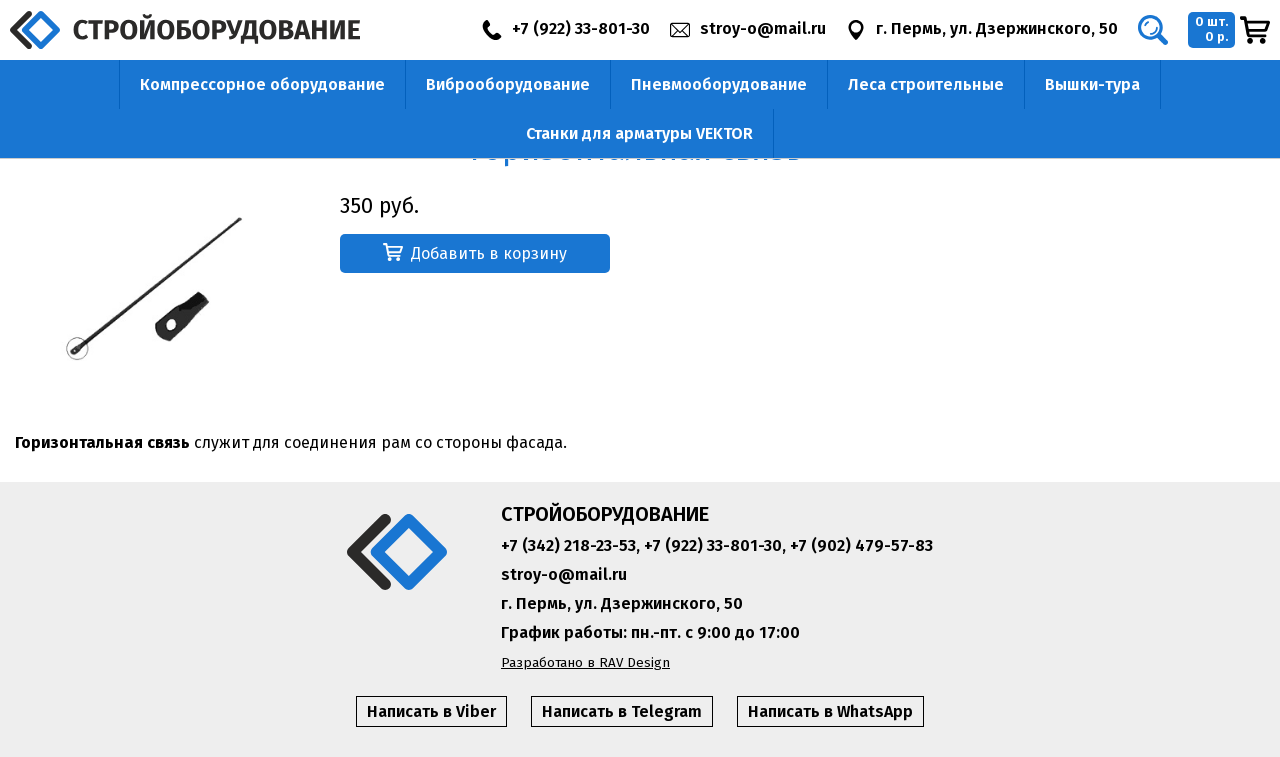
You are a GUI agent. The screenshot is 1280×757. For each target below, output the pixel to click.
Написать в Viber (431, 711)
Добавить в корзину (475, 253)
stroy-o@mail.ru (564, 574)
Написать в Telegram (622, 711)
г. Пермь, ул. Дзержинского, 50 (622, 603)
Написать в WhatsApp (830, 711)
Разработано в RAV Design (585, 663)
